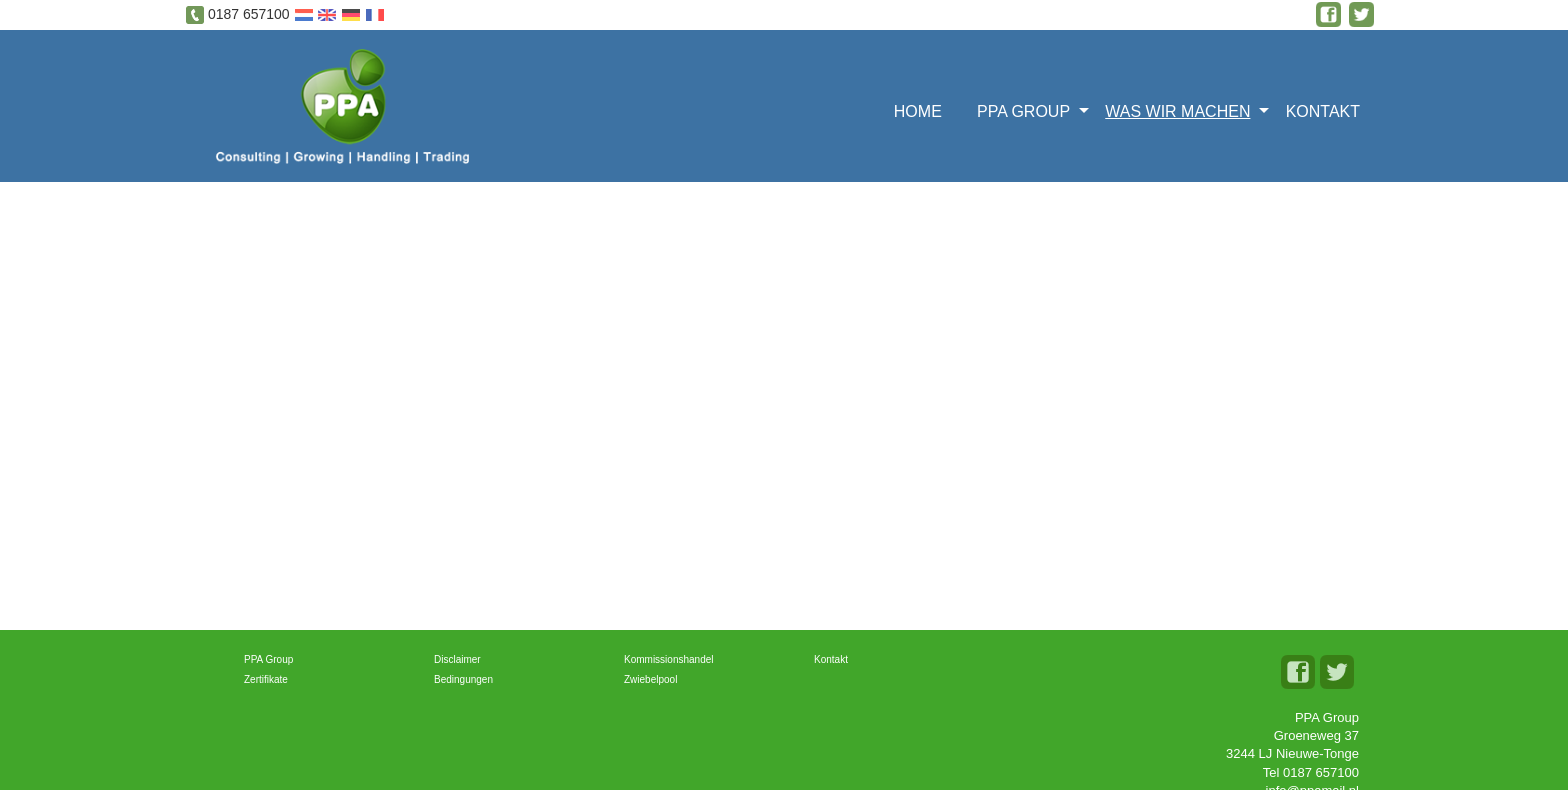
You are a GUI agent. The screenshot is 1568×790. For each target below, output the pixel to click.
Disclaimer (457, 659)
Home (918, 111)
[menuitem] (924, 109)
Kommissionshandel (669, 659)
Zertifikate (266, 679)
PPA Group (1023, 111)
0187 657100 (249, 14)
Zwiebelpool (650, 679)
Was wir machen (1177, 111)
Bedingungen (463, 679)
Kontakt (1323, 111)
